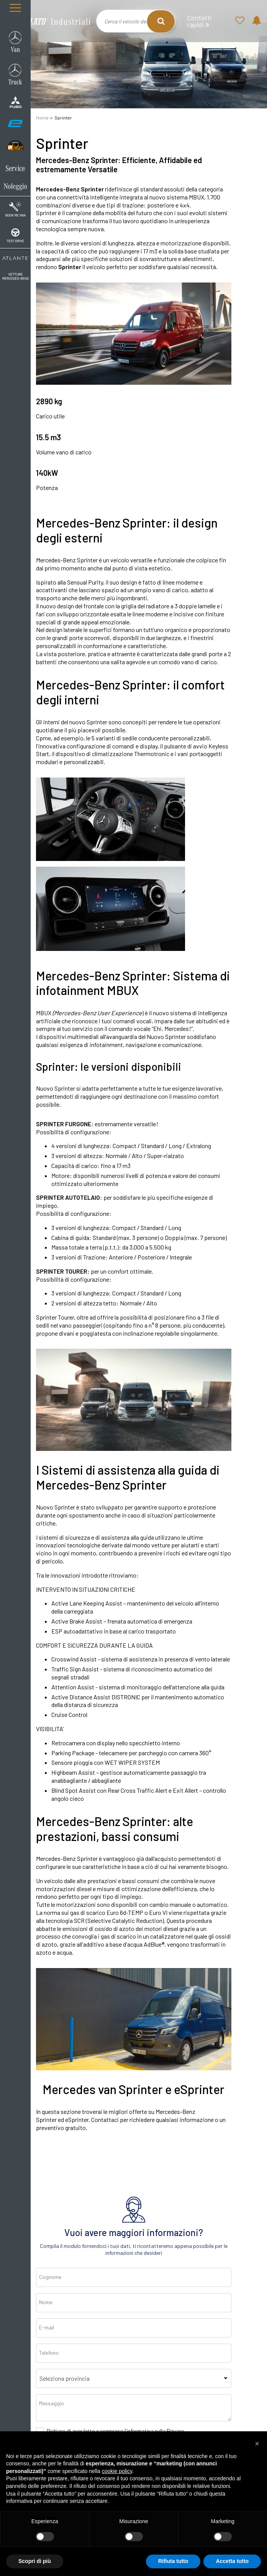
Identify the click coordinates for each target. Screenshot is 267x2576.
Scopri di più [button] (34, 2561)
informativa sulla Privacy (155, 2430)
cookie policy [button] (117, 2471)
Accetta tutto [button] (232, 2561)
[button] (257, 2443)
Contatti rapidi (199, 21)
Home (42, 117)
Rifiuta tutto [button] (173, 2561)
